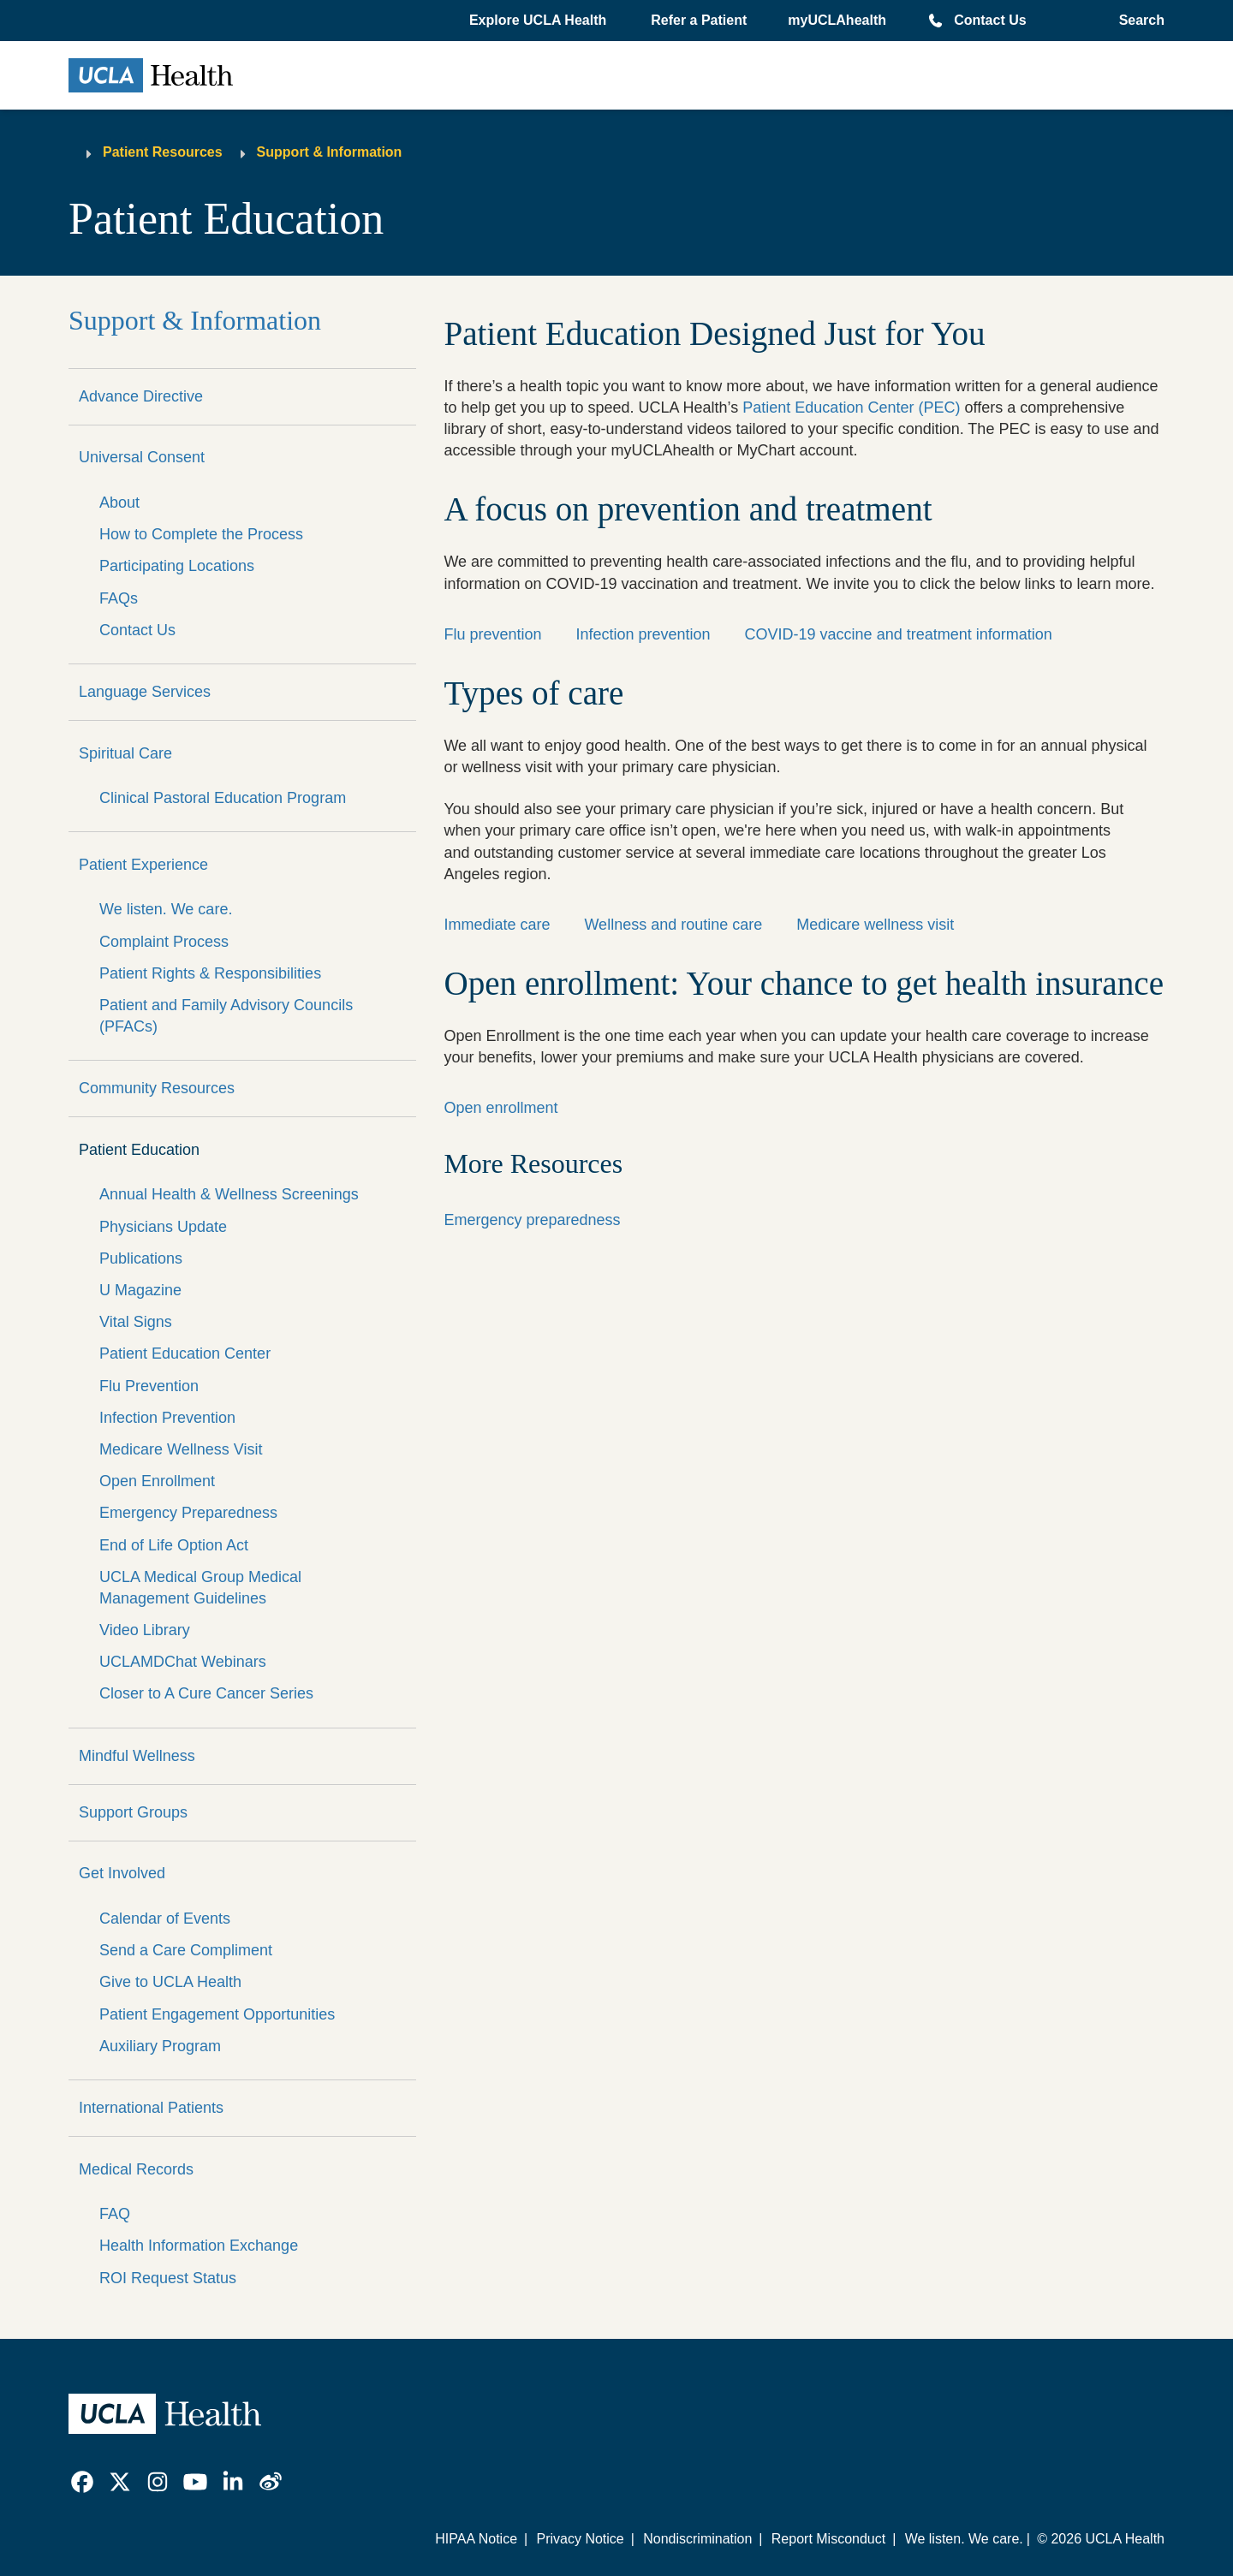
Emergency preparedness (532, 1220)
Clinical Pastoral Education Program (222, 797)
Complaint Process (164, 941)
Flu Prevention (149, 1386)
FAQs (118, 598)
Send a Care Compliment (185, 1950)
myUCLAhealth (837, 20)
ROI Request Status (167, 2278)
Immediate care (497, 924)
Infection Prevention (167, 1417)
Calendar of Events (164, 1918)
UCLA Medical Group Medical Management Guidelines (200, 1587)
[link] (82, 2482)
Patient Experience (143, 864)
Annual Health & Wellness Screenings (229, 1194)
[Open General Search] (1136, 21)
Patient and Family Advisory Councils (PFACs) (226, 1015)
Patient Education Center (185, 1353)
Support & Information (329, 152)
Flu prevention (492, 634)
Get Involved (122, 1873)
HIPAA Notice (476, 2538)
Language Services (145, 691)
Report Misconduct (828, 2538)
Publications (140, 1258)
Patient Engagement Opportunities (217, 2014)
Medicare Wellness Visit (180, 1449)
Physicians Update (163, 1226)
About (119, 502)
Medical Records (136, 2169)
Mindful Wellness (137, 1755)
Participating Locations (176, 565)
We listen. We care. (165, 909)
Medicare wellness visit (875, 924)
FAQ (114, 2213)
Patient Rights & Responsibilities (210, 973)
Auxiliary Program (160, 2046)
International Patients (151, 2107)
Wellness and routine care (673, 924)
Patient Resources (163, 152)
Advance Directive (141, 396)
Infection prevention (642, 634)
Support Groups (133, 1812)
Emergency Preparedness (188, 1512)
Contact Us (990, 20)
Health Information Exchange (198, 2245)
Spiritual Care (125, 753)
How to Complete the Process (201, 534)
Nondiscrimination (697, 2538)
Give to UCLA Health (170, 1981)
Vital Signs (135, 1321)
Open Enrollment (157, 1481)
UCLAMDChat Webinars (182, 1661)
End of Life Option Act (173, 1545)
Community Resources (157, 1088)
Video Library (144, 1630)
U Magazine (140, 1290)
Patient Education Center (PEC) (851, 407)
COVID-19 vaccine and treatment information (898, 634)
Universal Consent (142, 457)
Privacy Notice (579, 2538)
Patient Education (139, 1149)
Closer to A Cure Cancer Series (206, 1693)
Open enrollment (500, 1107)
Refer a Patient (699, 20)
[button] (539, 20)
